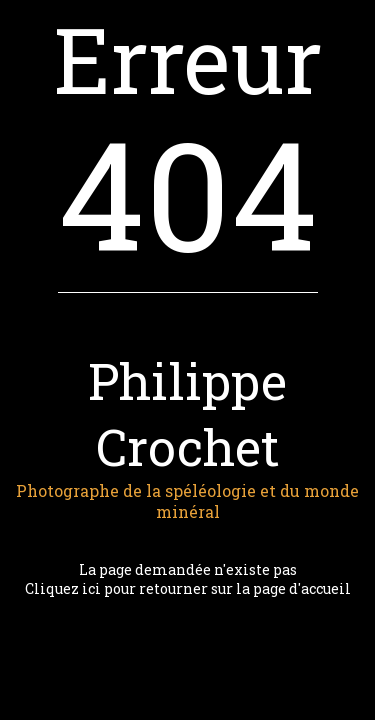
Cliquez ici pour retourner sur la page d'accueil (188, 588)
